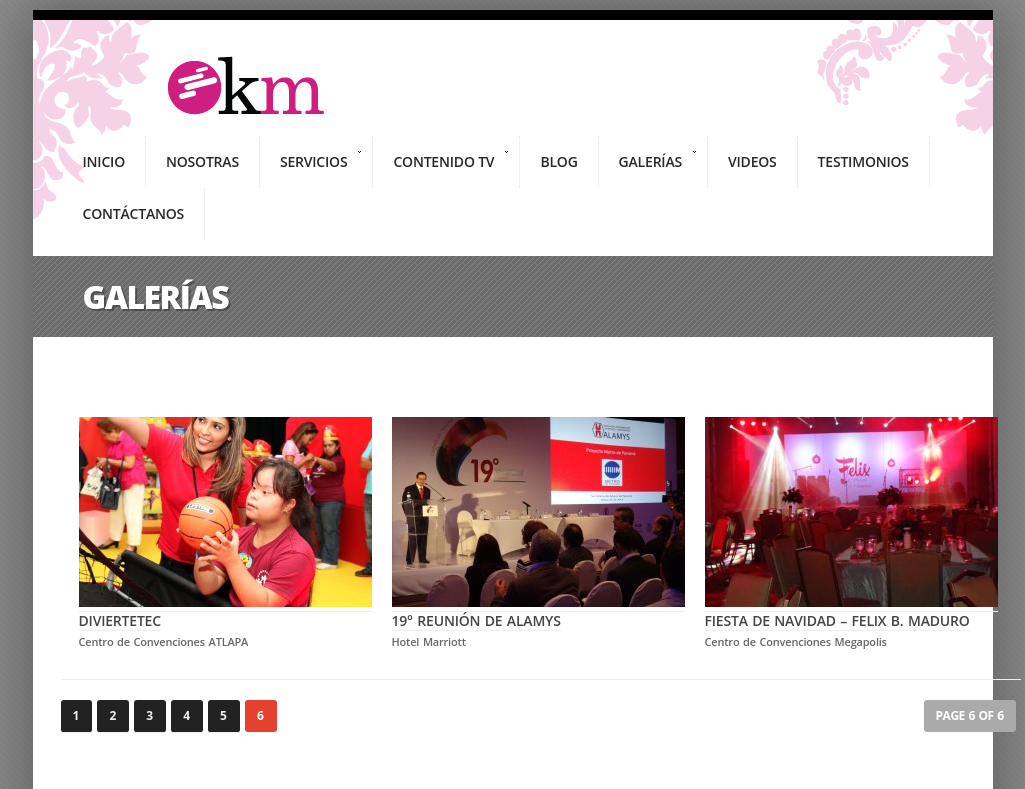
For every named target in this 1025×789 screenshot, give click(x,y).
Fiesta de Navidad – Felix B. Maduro (851, 611)
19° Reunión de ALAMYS (538, 611)
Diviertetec (225, 611)
